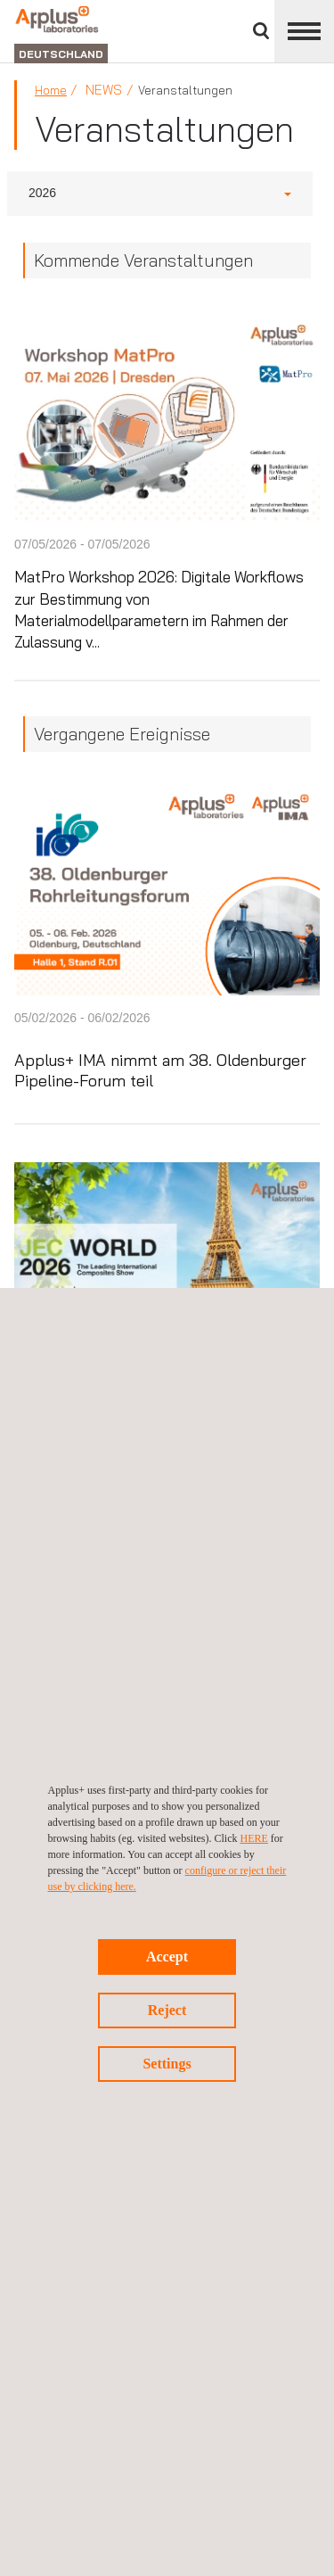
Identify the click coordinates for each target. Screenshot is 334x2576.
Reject (167, 2010)
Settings (167, 2063)
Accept (167, 1956)
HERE (253, 1838)
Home (51, 90)
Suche (261, 30)
